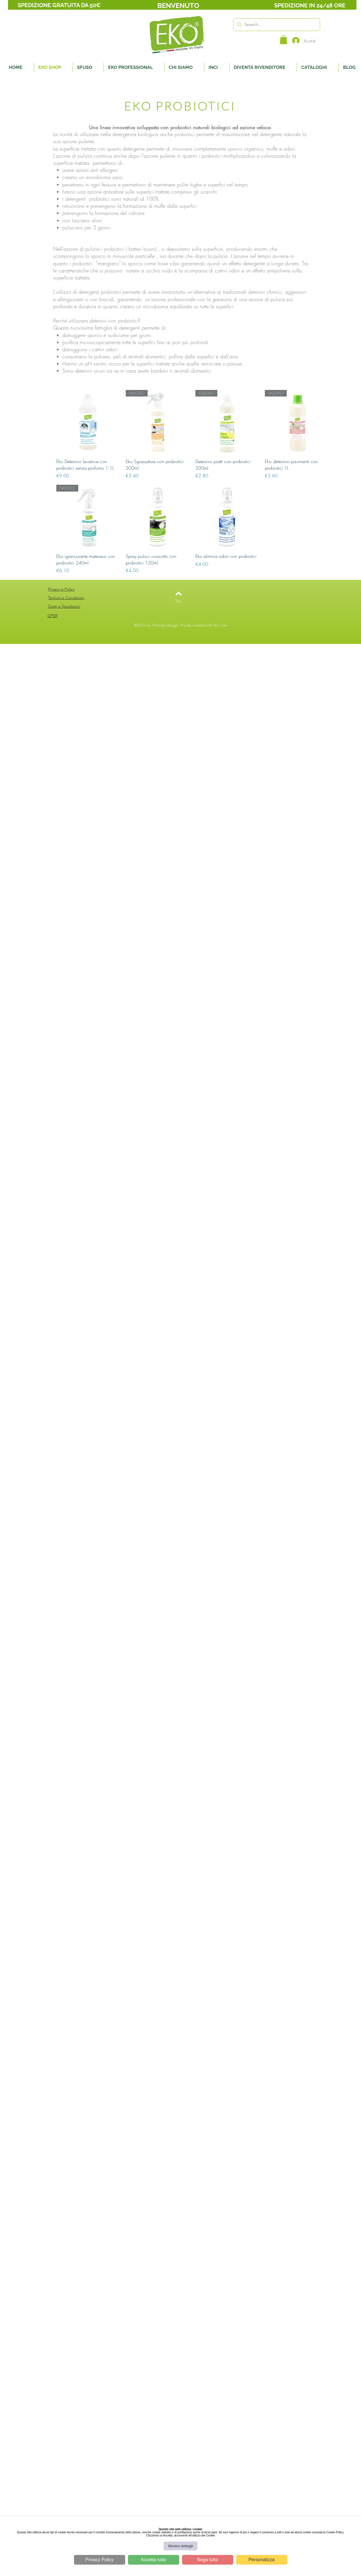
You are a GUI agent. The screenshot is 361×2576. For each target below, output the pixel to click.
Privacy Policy (99, 2559)
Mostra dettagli (180, 2546)
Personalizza (262, 2559)
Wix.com (220, 625)
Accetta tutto (153, 2559)
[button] (283, 39)
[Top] (178, 601)
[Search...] (276, 25)
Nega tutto (207, 2559)
